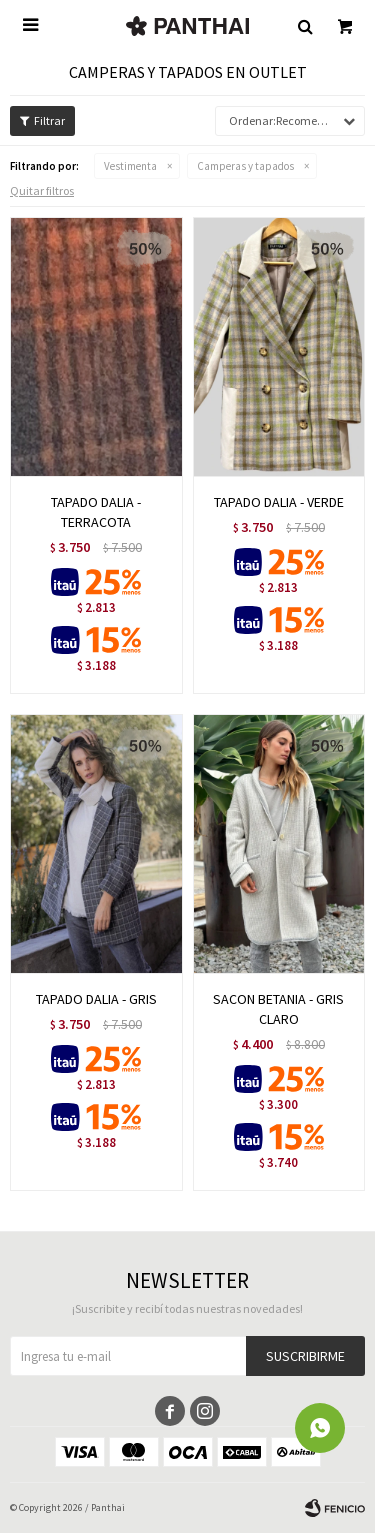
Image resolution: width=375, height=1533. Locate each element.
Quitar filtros (42, 190)
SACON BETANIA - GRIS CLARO (278, 1009)
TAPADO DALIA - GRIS (96, 999)
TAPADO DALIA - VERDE (279, 502)
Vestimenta (130, 166)
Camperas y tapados (245, 166)
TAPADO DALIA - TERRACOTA (96, 512)
